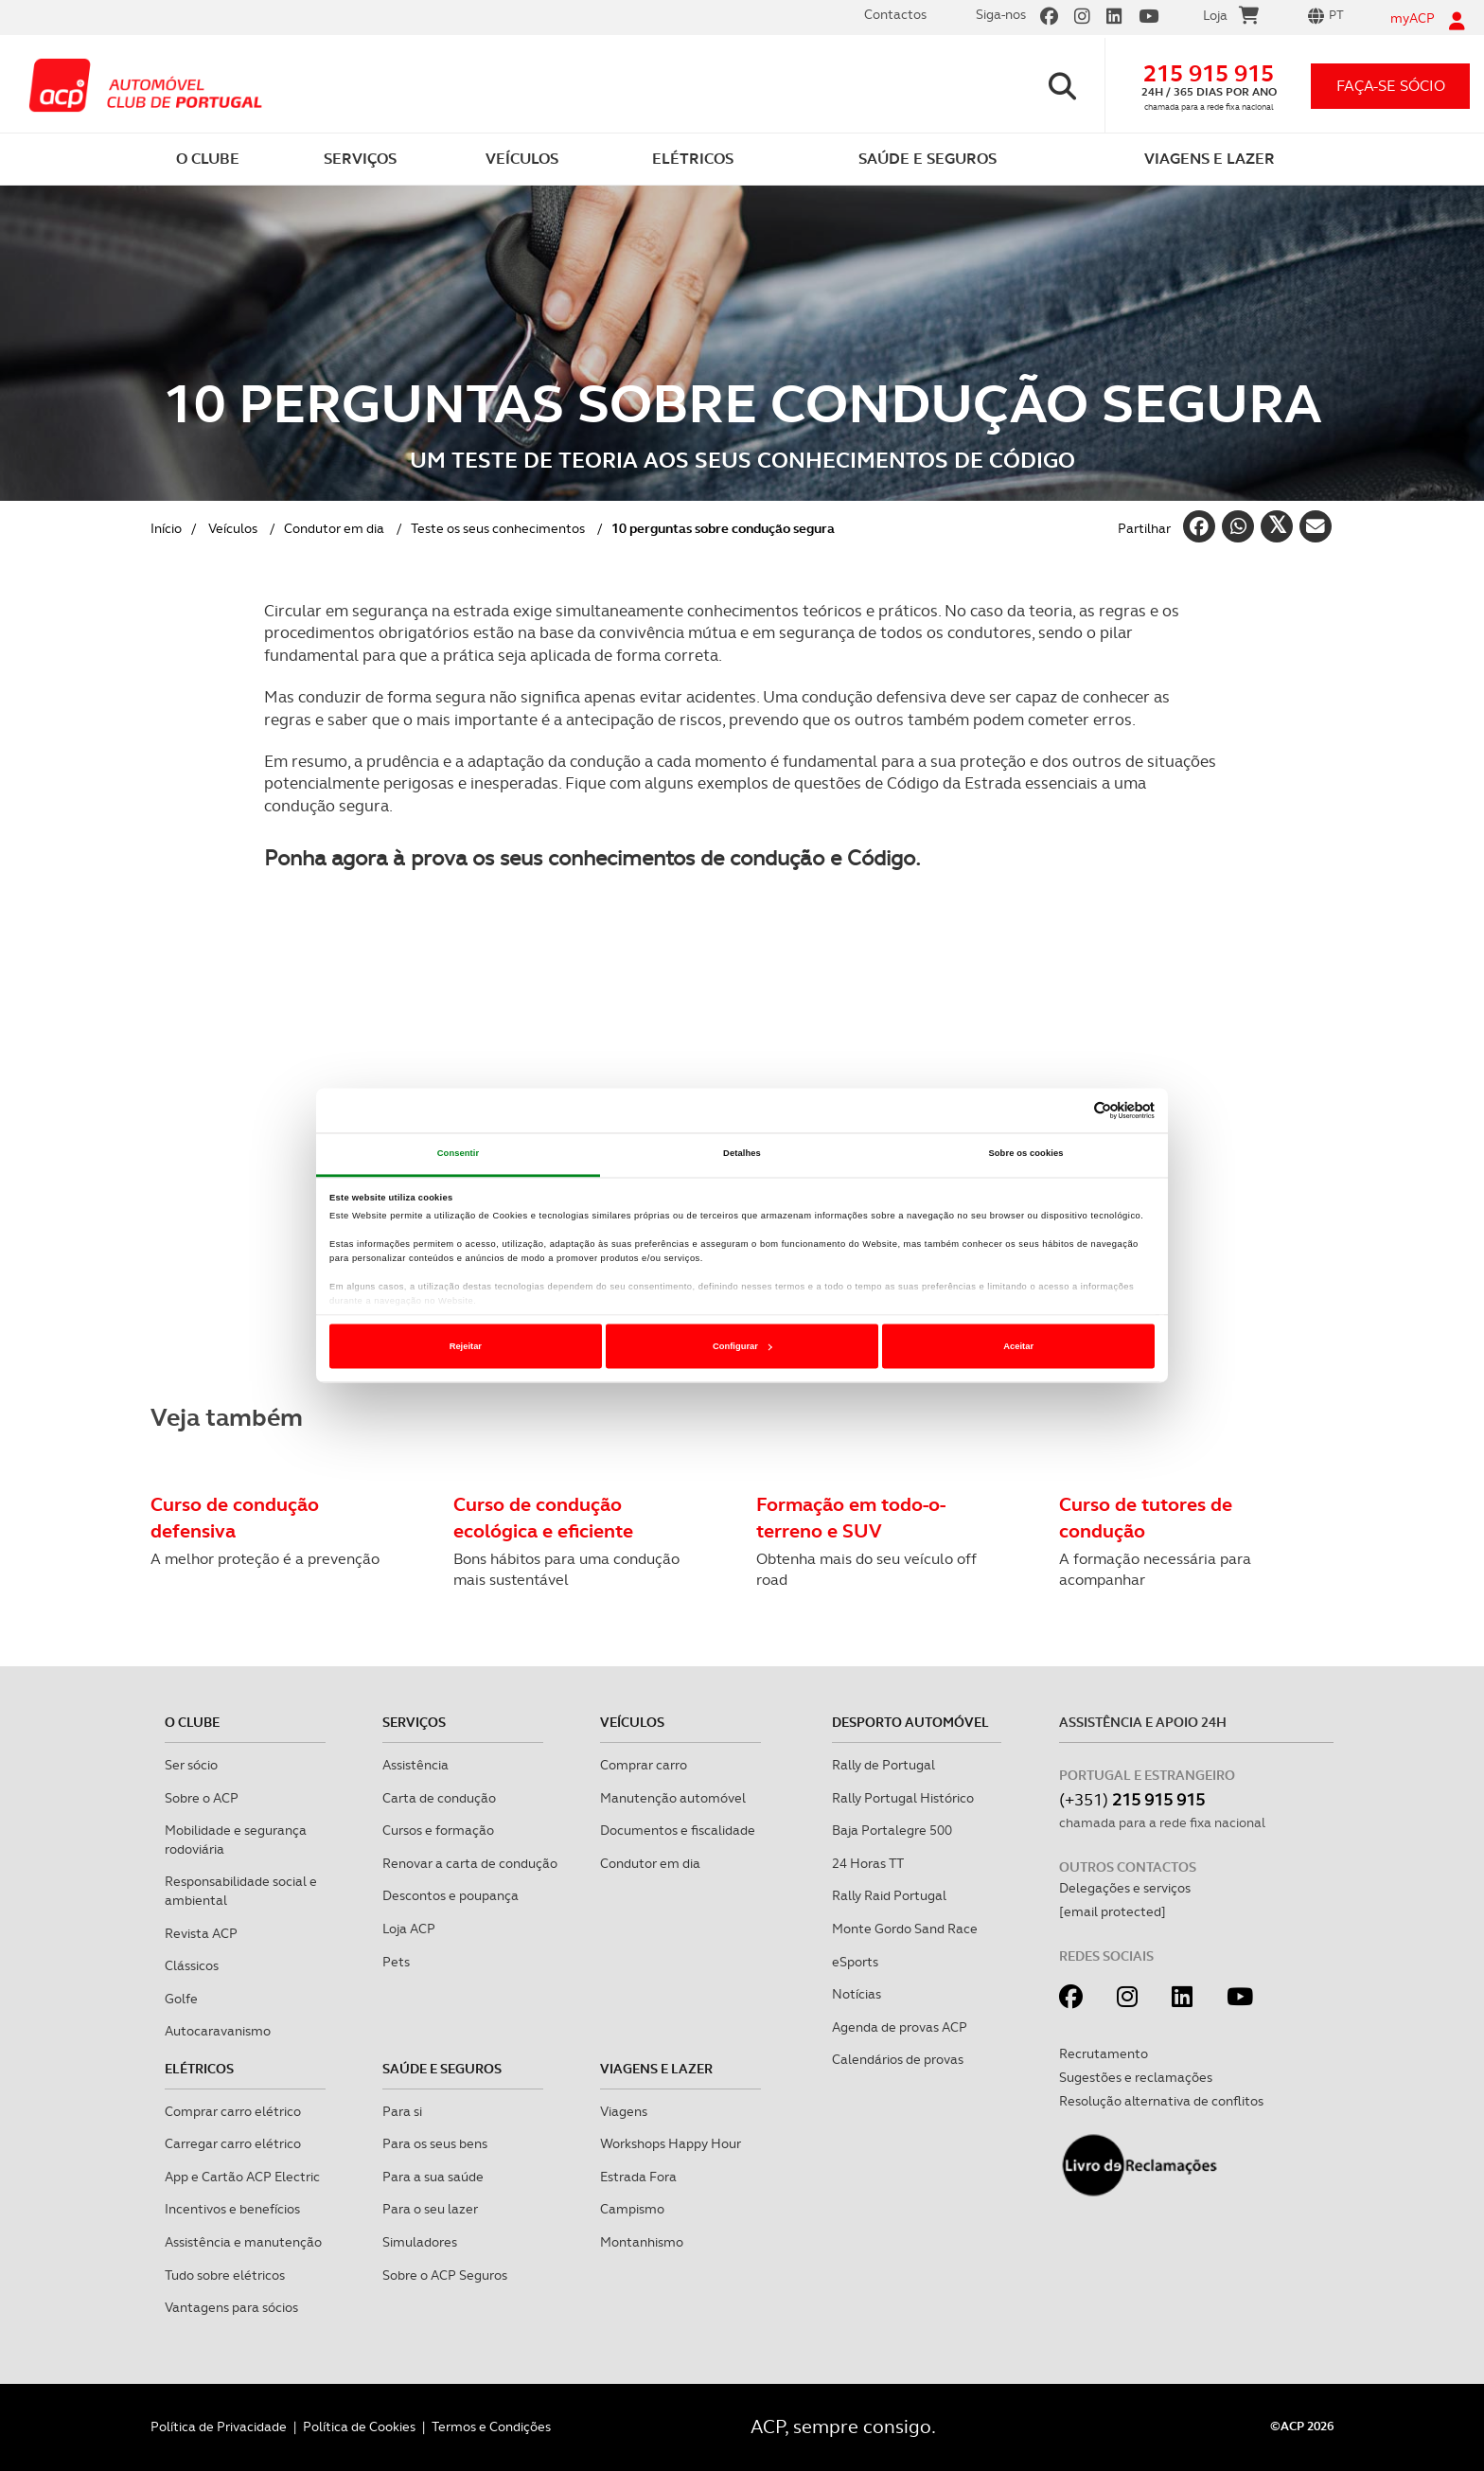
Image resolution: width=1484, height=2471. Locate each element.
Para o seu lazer (430, 2208)
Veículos (232, 528)
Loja (1231, 18)
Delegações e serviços (1125, 1887)
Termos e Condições (491, 2426)
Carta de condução (439, 1797)
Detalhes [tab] (742, 1154)
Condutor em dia (334, 528)
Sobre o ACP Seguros (444, 2275)
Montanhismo (641, 2241)
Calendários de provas (897, 2059)
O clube (192, 1722)
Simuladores (419, 2241)
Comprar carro (643, 1764)
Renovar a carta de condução (469, 1863)
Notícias (856, 1993)
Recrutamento (1103, 2053)
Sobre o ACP (201, 1797)
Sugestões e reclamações (1135, 2077)
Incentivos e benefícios (232, 2208)
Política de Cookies (359, 2426)
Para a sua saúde (433, 2176)
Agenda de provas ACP (899, 2026)
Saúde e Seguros (442, 2068)
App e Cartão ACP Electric (242, 2176)
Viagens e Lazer (656, 2068)
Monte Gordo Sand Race (905, 1928)
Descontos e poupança (450, 1895)
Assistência (415, 1764)
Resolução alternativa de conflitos (1161, 2100)
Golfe (181, 1998)
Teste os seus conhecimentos (498, 528)
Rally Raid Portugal (889, 1895)
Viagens (623, 2111)
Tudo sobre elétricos (225, 2275)
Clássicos (192, 1965)
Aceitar (1018, 1346)
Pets (396, 1961)
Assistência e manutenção (243, 2241)
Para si (402, 2111)
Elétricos (199, 2068)
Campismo (632, 2208)
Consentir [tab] (458, 1154)
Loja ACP (408, 1928)
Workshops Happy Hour (670, 2143)
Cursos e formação (438, 1830)
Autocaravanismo (218, 2030)
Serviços (414, 1722)
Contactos (895, 14)
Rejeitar (466, 1346)
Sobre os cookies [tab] (1025, 1154)
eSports (855, 1961)
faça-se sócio (1390, 86)
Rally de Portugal (883, 1764)
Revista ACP (201, 1933)
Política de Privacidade (218, 2426)
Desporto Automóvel (910, 1722)
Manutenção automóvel (673, 1797)
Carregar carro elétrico (233, 2143)
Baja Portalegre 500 (892, 1830)
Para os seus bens (434, 2143)
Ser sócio (191, 1764)
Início (166, 528)
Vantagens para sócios (231, 2307)
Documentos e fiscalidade (677, 1830)
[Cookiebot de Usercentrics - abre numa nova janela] (1072, 1111)
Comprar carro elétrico (233, 2111)
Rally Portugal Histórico (903, 1797)
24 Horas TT (868, 1863)
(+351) (1132, 1799)
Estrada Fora (638, 2176)
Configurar (742, 1346)
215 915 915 (1208, 73)
